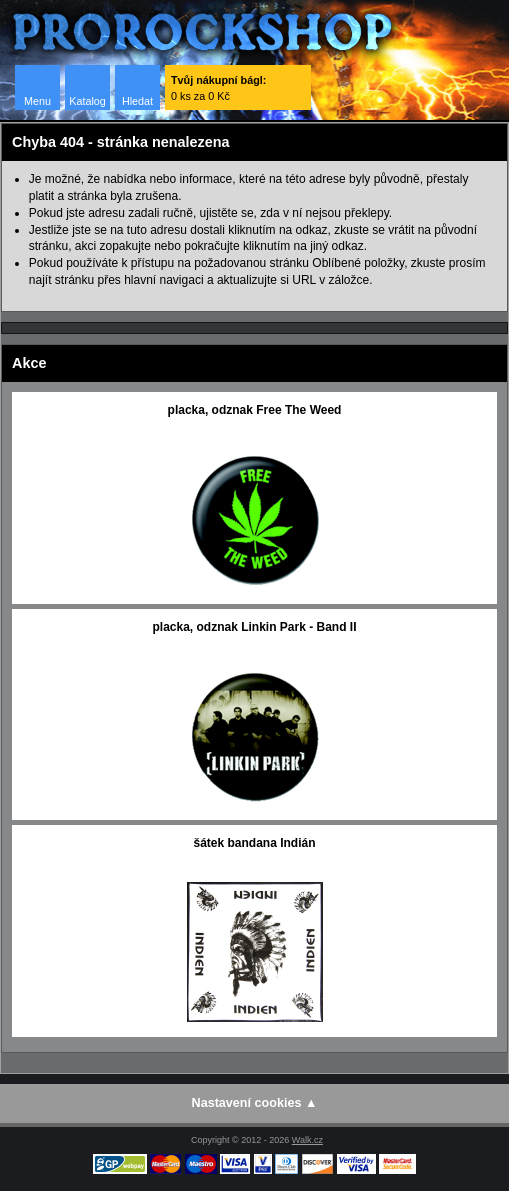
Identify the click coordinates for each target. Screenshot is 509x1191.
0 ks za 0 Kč (218, 88)
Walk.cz (307, 1140)
